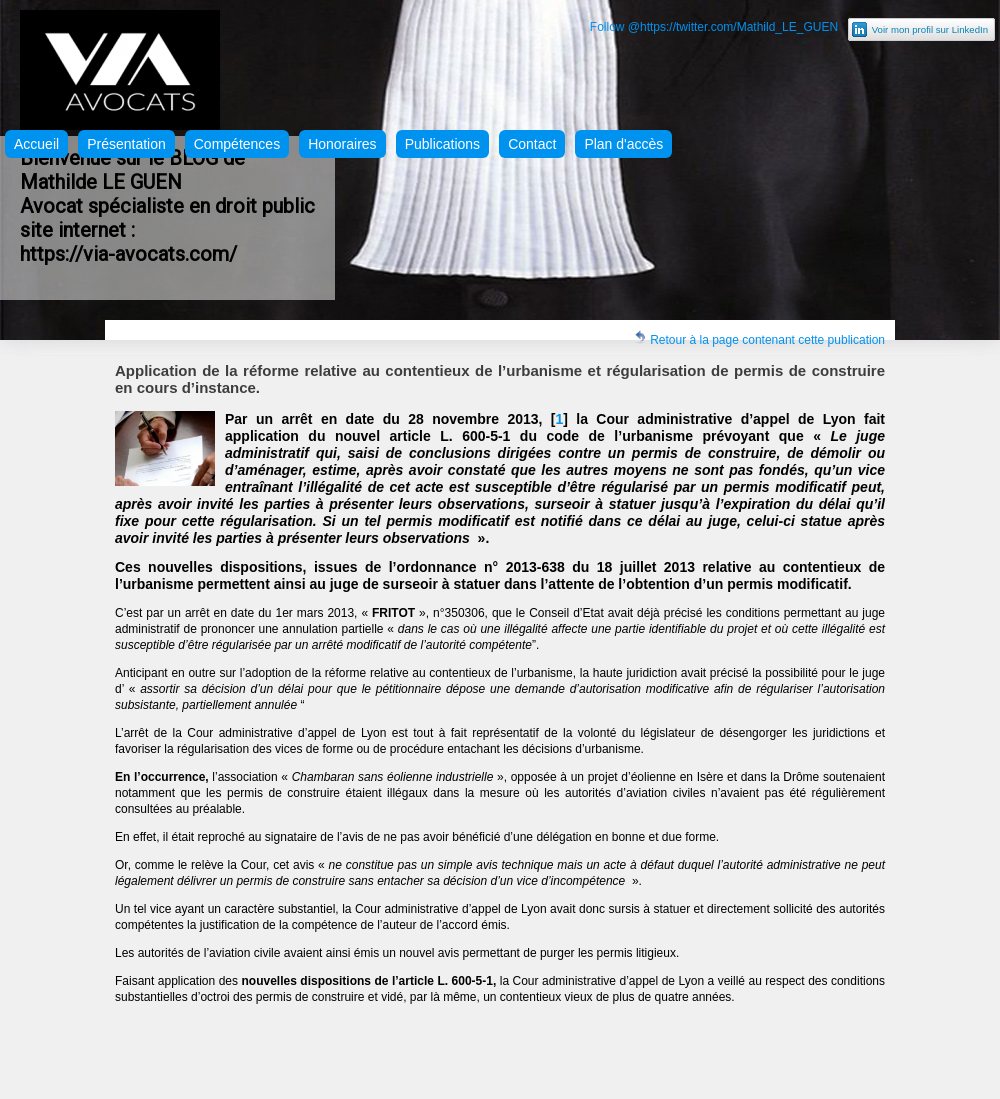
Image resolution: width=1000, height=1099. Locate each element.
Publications (443, 144)
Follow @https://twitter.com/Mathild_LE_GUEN (714, 27)
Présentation (126, 144)
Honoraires (342, 144)
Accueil (36, 144)
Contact (532, 144)
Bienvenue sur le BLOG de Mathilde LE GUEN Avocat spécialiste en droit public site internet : (167, 194)
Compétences (237, 144)
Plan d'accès (623, 144)
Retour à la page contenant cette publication (759, 338)
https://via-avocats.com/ (128, 254)
